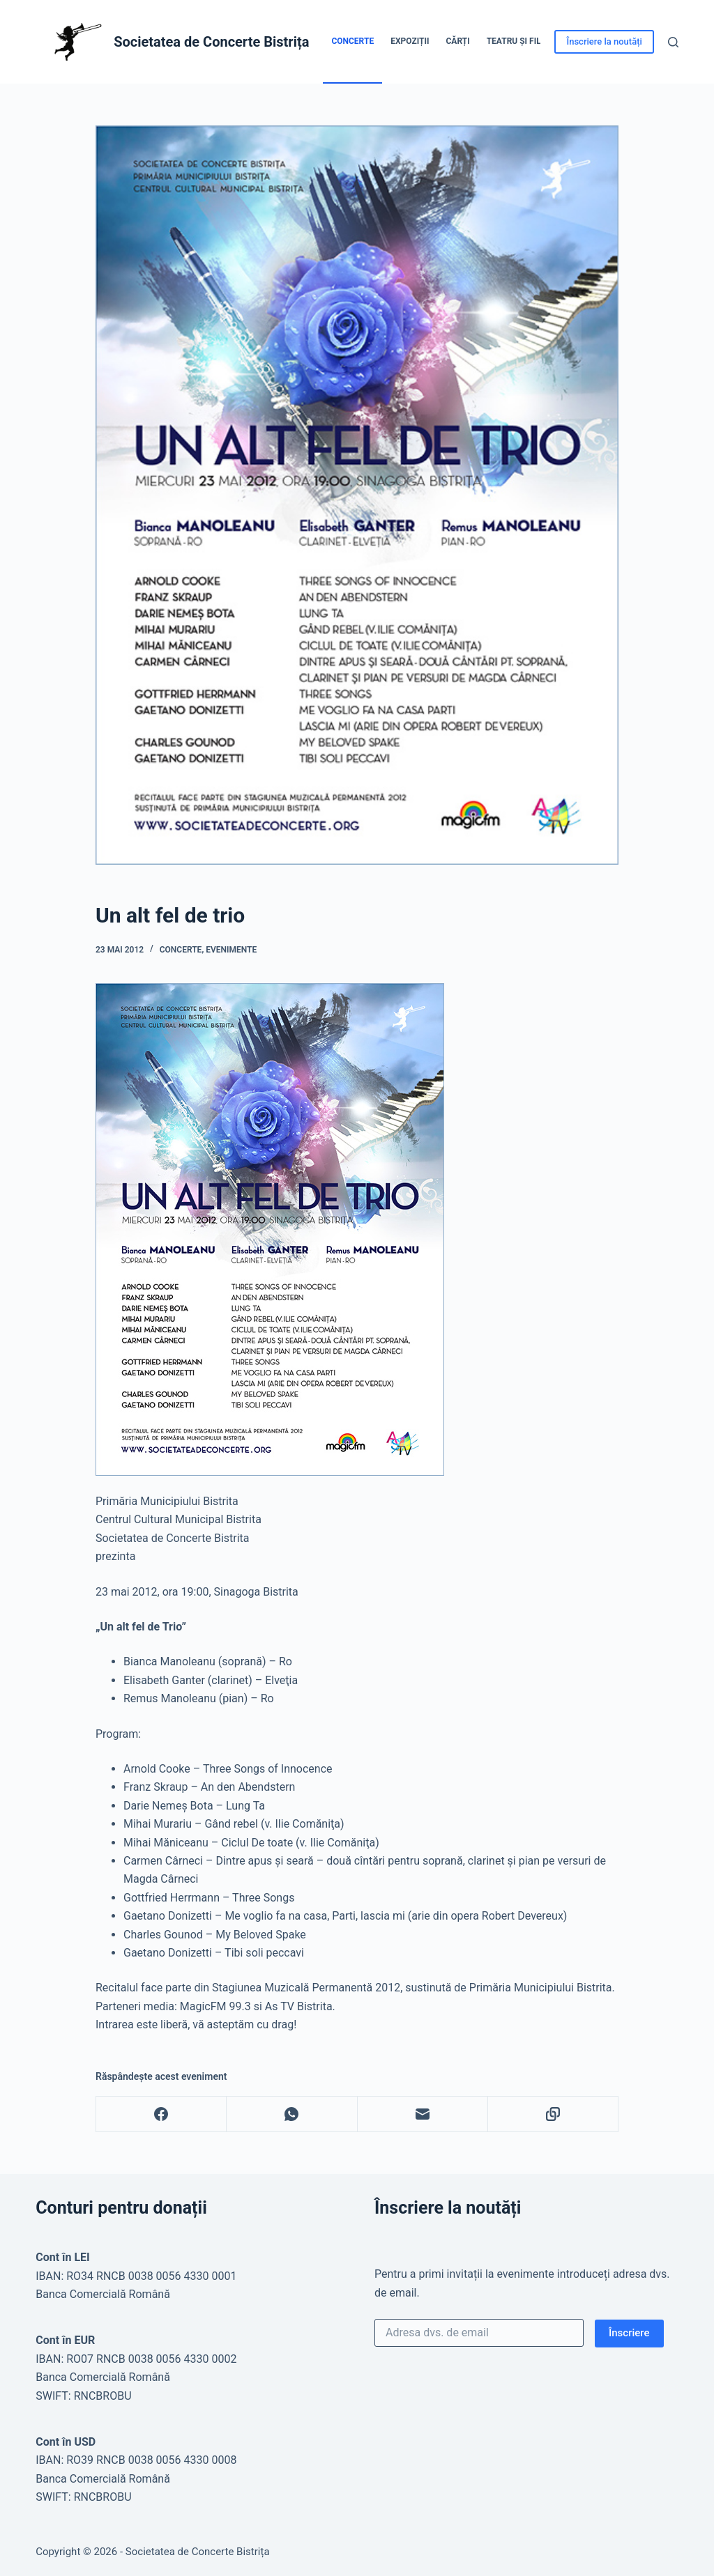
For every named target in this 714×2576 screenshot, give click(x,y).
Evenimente (231, 950)
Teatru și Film (518, 41)
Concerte (352, 41)
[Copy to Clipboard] (553, 2114)
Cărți (457, 41)
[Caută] (673, 42)
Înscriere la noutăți (603, 41)
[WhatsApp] (292, 2114)
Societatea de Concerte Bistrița (211, 41)
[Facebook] (161, 2114)
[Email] (423, 2114)
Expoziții (409, 41)
